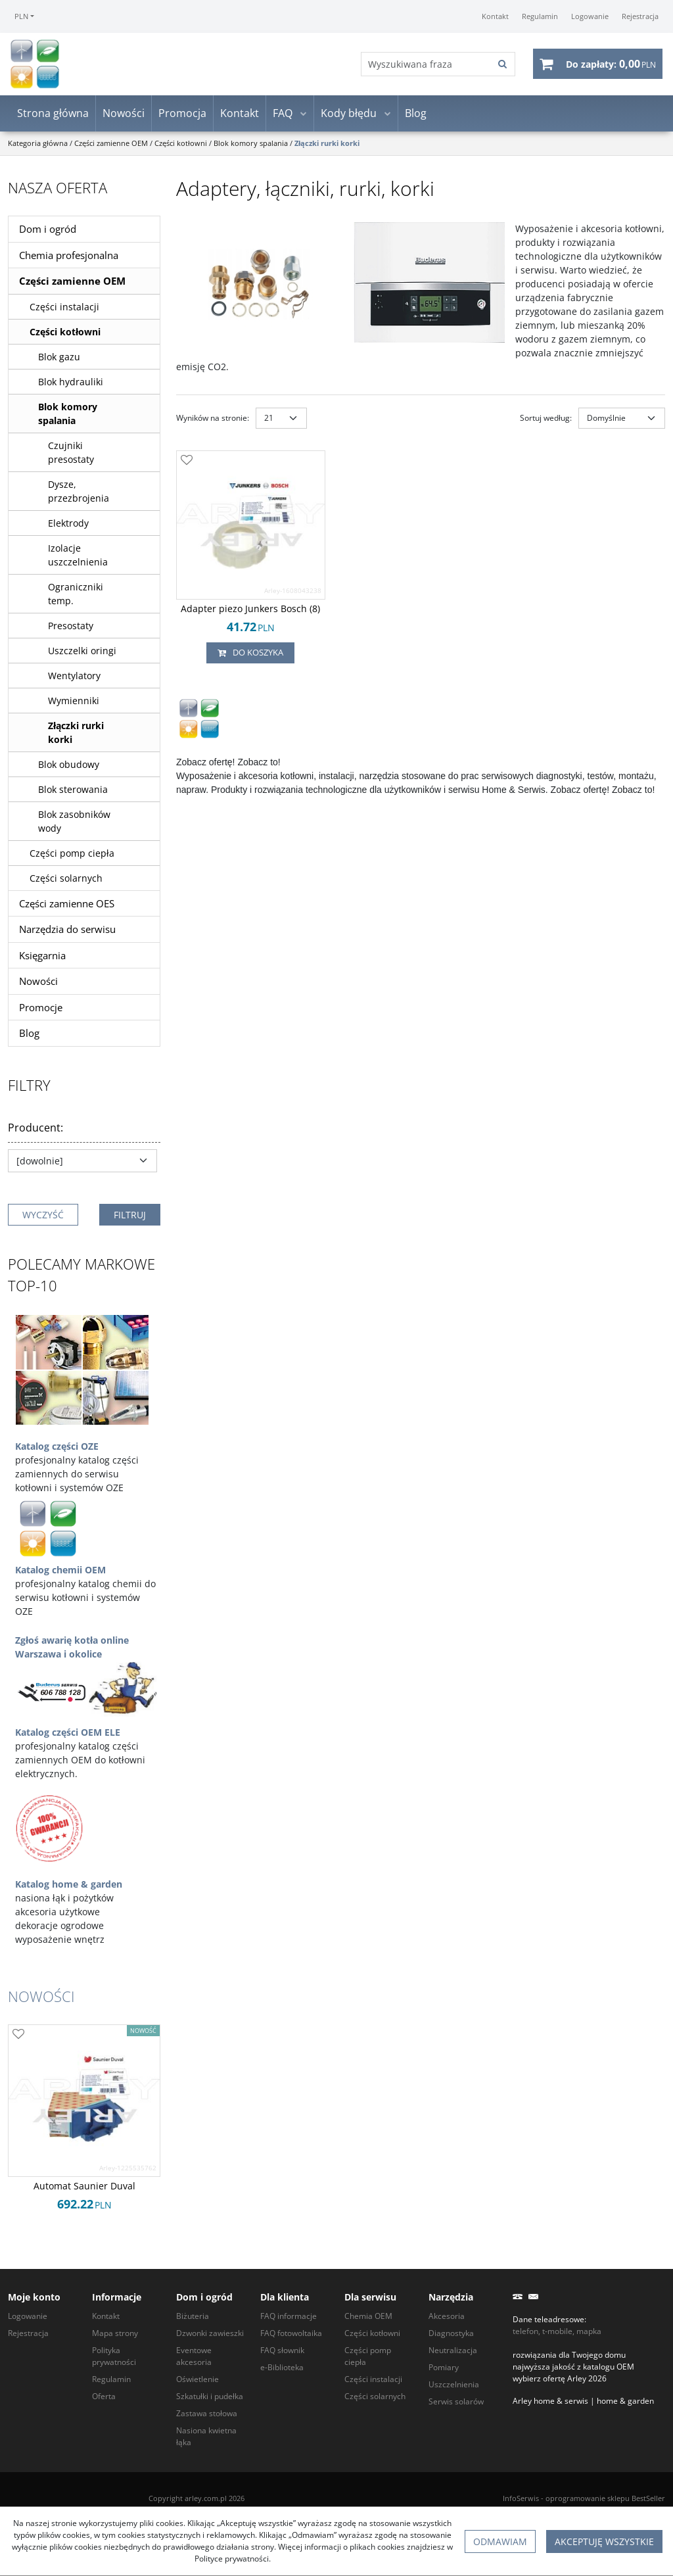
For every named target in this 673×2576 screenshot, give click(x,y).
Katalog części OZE (57, 1449)
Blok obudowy (68, 767)
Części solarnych (66, 881)
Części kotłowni (65, 335)
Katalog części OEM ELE (67, 1735)
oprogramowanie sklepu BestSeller (605, 2498)
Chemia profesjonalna (68, 258)
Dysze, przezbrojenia (78, 494)
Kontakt (239, 117)
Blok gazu (59, 360)
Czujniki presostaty (71, 455)
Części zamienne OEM (72, 284)
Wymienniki (73, 704)
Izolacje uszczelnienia (78, 558)
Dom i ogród (47, 232)
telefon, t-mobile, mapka (557, 2331)
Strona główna (53, 117)
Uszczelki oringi (82, 654)
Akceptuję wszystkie (604, 2541)
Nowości (124, 117)
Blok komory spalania (67, 417)
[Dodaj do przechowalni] (187, 464)
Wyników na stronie (212, 421)
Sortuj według (546, 421)
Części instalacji (64, 310)
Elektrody (68, 526)
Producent (35, 1131)
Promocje (40, 1010)
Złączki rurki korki (76, 736)
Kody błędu (349, 117)
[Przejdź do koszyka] (610, 66)
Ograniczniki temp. (75, 597)
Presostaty (70, 629)
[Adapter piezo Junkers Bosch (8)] (250, 612)
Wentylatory (74, 679)
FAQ (282, 117)
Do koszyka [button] (250, 656)
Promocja (182, 117)
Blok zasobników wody (74, 824)
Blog (416, 117)
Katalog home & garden (68, 1887)
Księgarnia (42, 958)
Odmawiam (500, 2541)
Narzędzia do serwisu (67, 933)
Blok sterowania (73, 792)
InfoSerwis (521, 2498)
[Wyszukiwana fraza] (423, 66)
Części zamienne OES (66, 906)
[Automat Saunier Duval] (84, 2189)
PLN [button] (21, 16)
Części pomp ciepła (72, 856)
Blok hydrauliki (70, 385)
